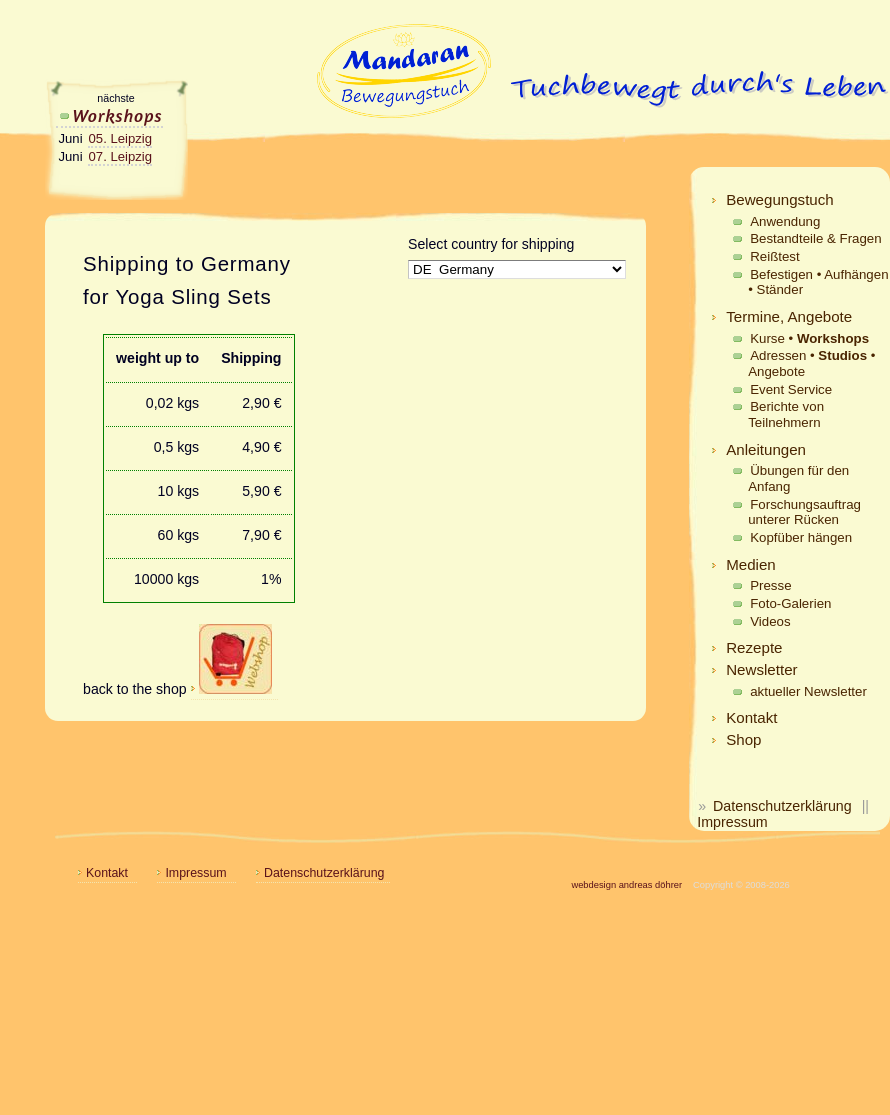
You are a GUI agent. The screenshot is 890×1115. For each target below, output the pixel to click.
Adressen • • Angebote (811, 363)
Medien (751, 564)
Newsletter (761, 669)
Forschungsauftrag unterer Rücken (804, 512)
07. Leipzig (120, 156)
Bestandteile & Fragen (815, 238)
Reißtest (774, 256)
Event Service (791, 389)
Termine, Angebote (789, 316)
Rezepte (754, 647)
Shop (743, 739)
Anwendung (785, 221)
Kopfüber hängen (801, 537)
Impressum (732, 822)
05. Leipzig (120, 138)
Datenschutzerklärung (782, 806)
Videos (770, 621)
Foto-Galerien (790, 603)
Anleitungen (766, 449)
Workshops (109, 115)
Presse (770, 585)
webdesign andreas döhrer (626, 885)
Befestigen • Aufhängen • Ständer (818, 282)
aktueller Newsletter (808, 691)
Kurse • (809, 338)
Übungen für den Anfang (798, 478)
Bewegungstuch (780, 199)
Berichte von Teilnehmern (786, 414)
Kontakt (751, 717)
